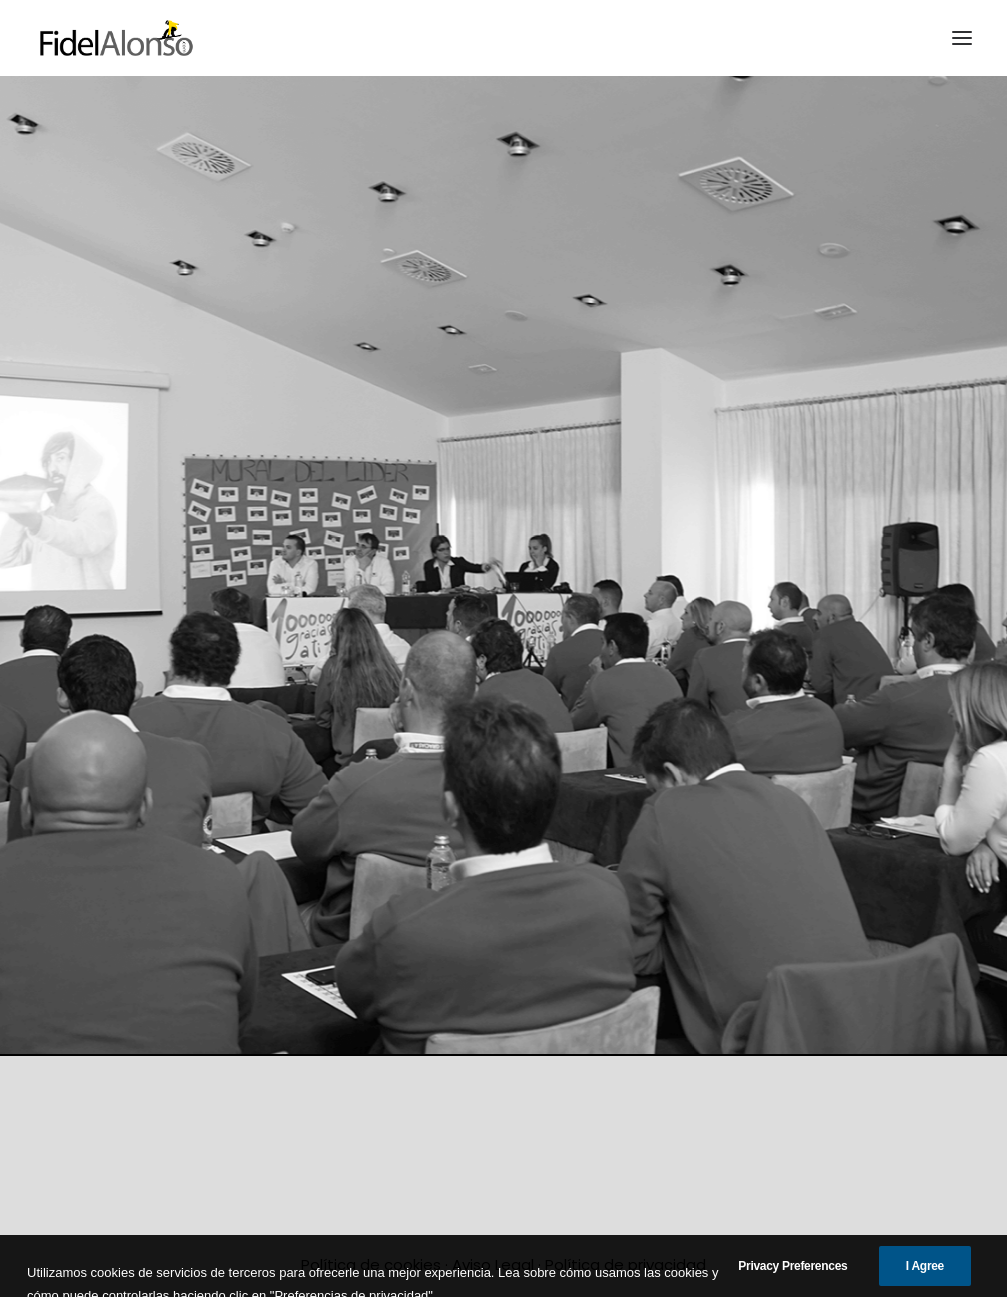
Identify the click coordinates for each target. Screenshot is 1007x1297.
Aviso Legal (493, 1264)
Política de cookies (371, 1264)
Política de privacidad (625, 1264)
